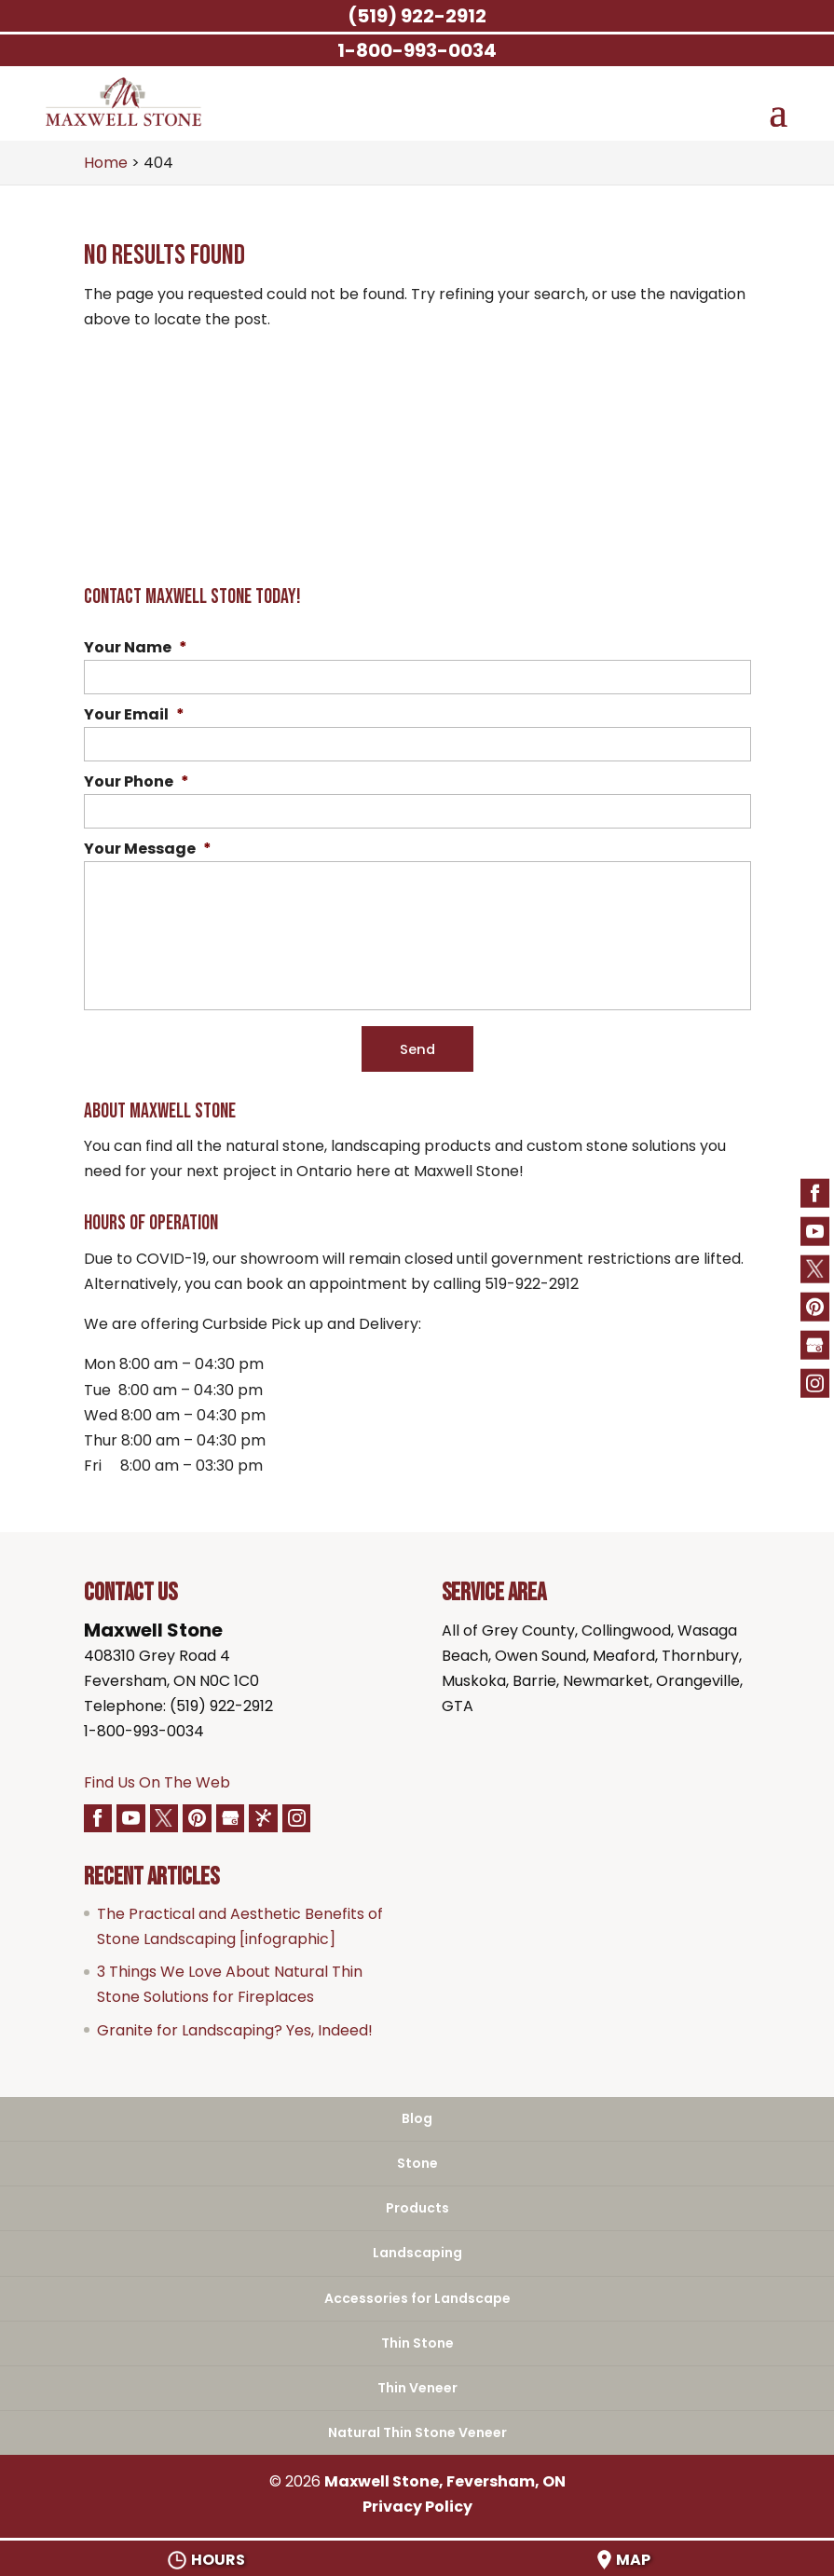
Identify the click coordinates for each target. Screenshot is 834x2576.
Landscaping (417, 2253)
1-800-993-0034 (144, 1732)
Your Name (135, 648)
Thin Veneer (417, 2388)
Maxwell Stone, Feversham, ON (445, 2482)
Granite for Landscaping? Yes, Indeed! (235, 2030)
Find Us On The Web (157, 1782)
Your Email (134, 715)
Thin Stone (417, 2343)
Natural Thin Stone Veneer (417, 2433)
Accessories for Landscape (417, 2298)
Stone (417, 2164)
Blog (417, 2119)
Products (417, 2208)
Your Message (148, 849)
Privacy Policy (417, 2507)
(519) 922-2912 (417, 16)
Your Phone (136, 782)
